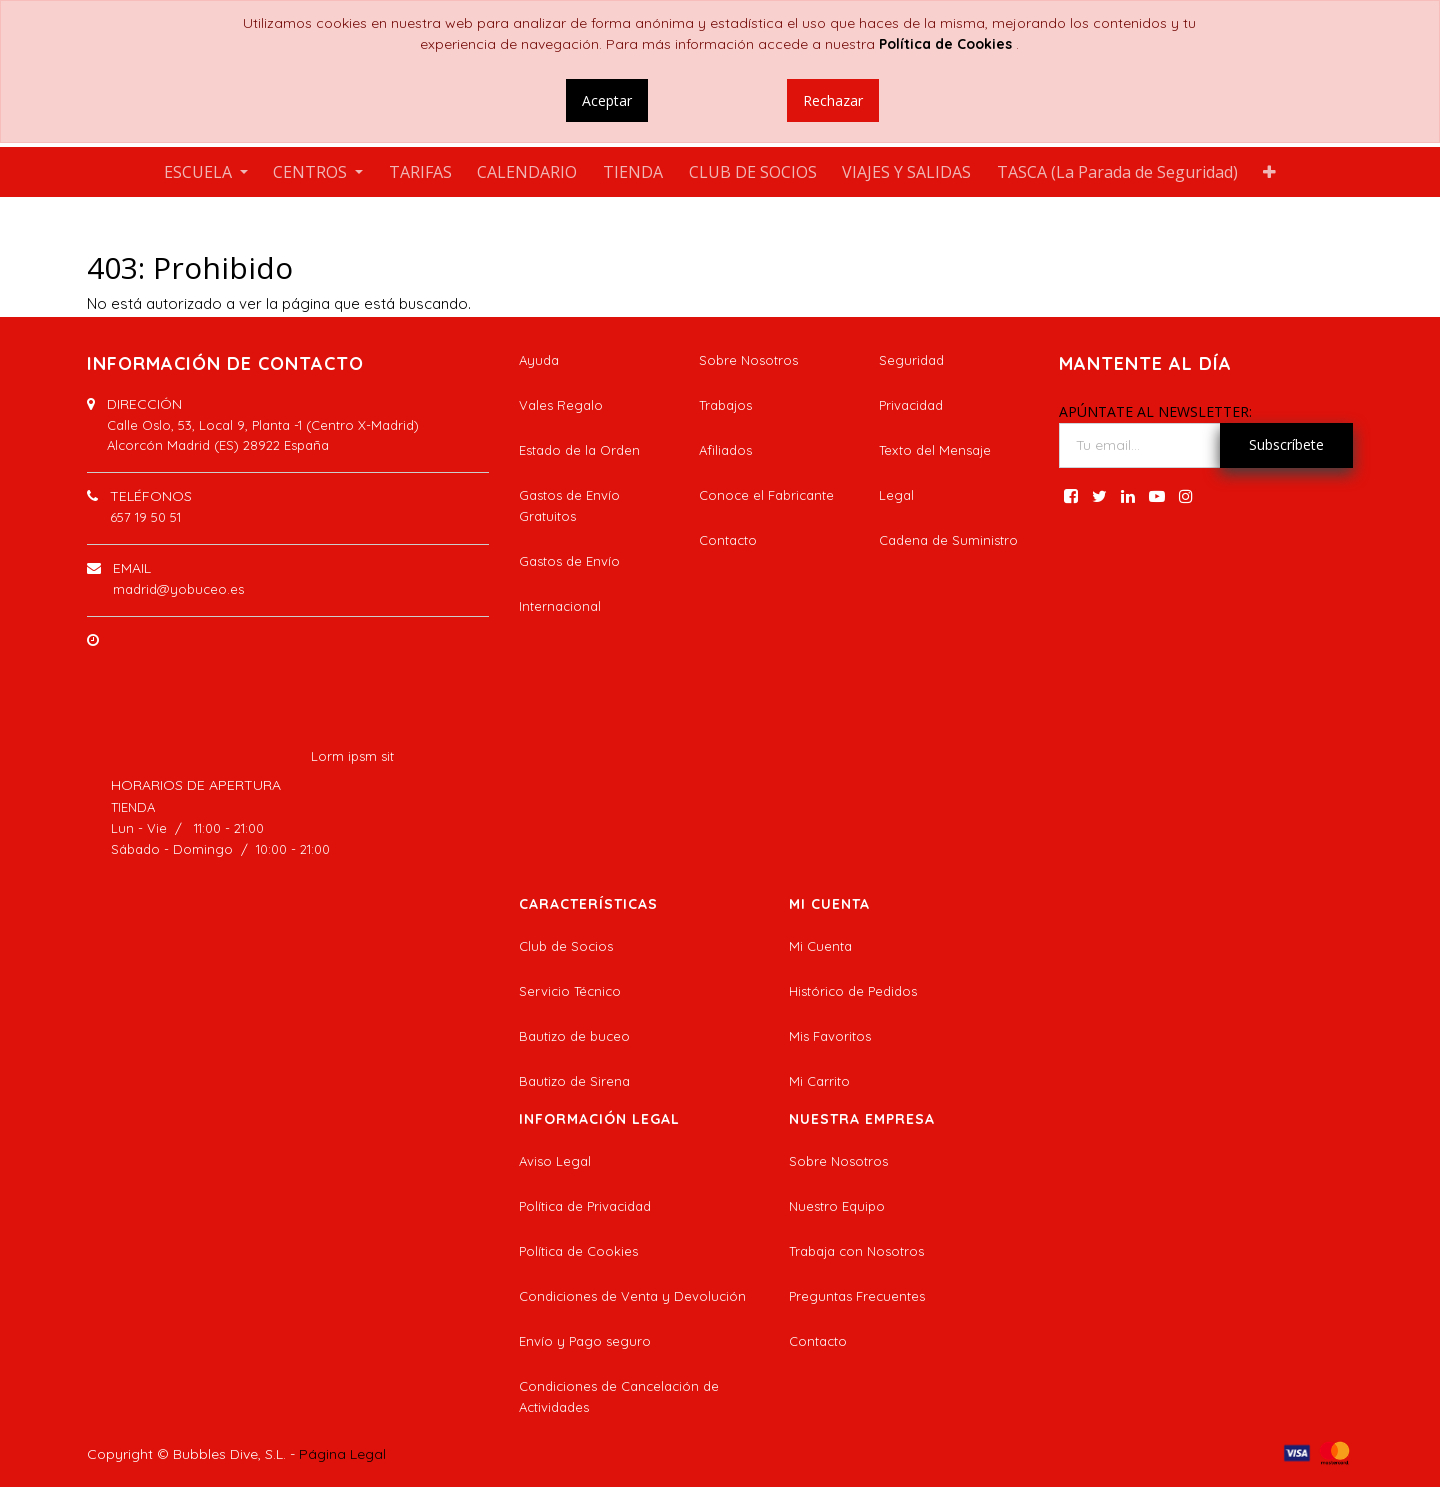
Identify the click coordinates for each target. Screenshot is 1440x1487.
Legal (896, 495)
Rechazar (833, 100)
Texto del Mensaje (935, 450)
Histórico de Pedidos (853, 991)
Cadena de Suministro (948, 540)
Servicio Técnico (570, 991)
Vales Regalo (561, 405)
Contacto (728, 540)
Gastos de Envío (569, 561)
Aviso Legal (555, 1161)
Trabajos (725, 405)
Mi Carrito (819, 1081)
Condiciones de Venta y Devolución (632, 1296)
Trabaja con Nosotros (856, 1251)
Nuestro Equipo (837, 1206)
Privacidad (911, 405)
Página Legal (342, 1454)
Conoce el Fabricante (766, 495)
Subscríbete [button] (1286, 444)
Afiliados (725, 450)
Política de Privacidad (585, 1206)
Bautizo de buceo (574, 1036)
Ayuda (539, 360)
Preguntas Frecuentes (857, 1296)
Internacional (560, 606)
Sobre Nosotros (748, 360)
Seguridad (911, 360)
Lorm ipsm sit (352, 756)
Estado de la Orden (579, 450)
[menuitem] (420, 172)
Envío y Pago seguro (585, 1341)
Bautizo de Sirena (574, 1081)
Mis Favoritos (830, 1036)
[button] (1270, 172)
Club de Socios (566, 946)
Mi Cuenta (820, 946)
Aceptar (607, 100)
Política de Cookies (578, 1251)
